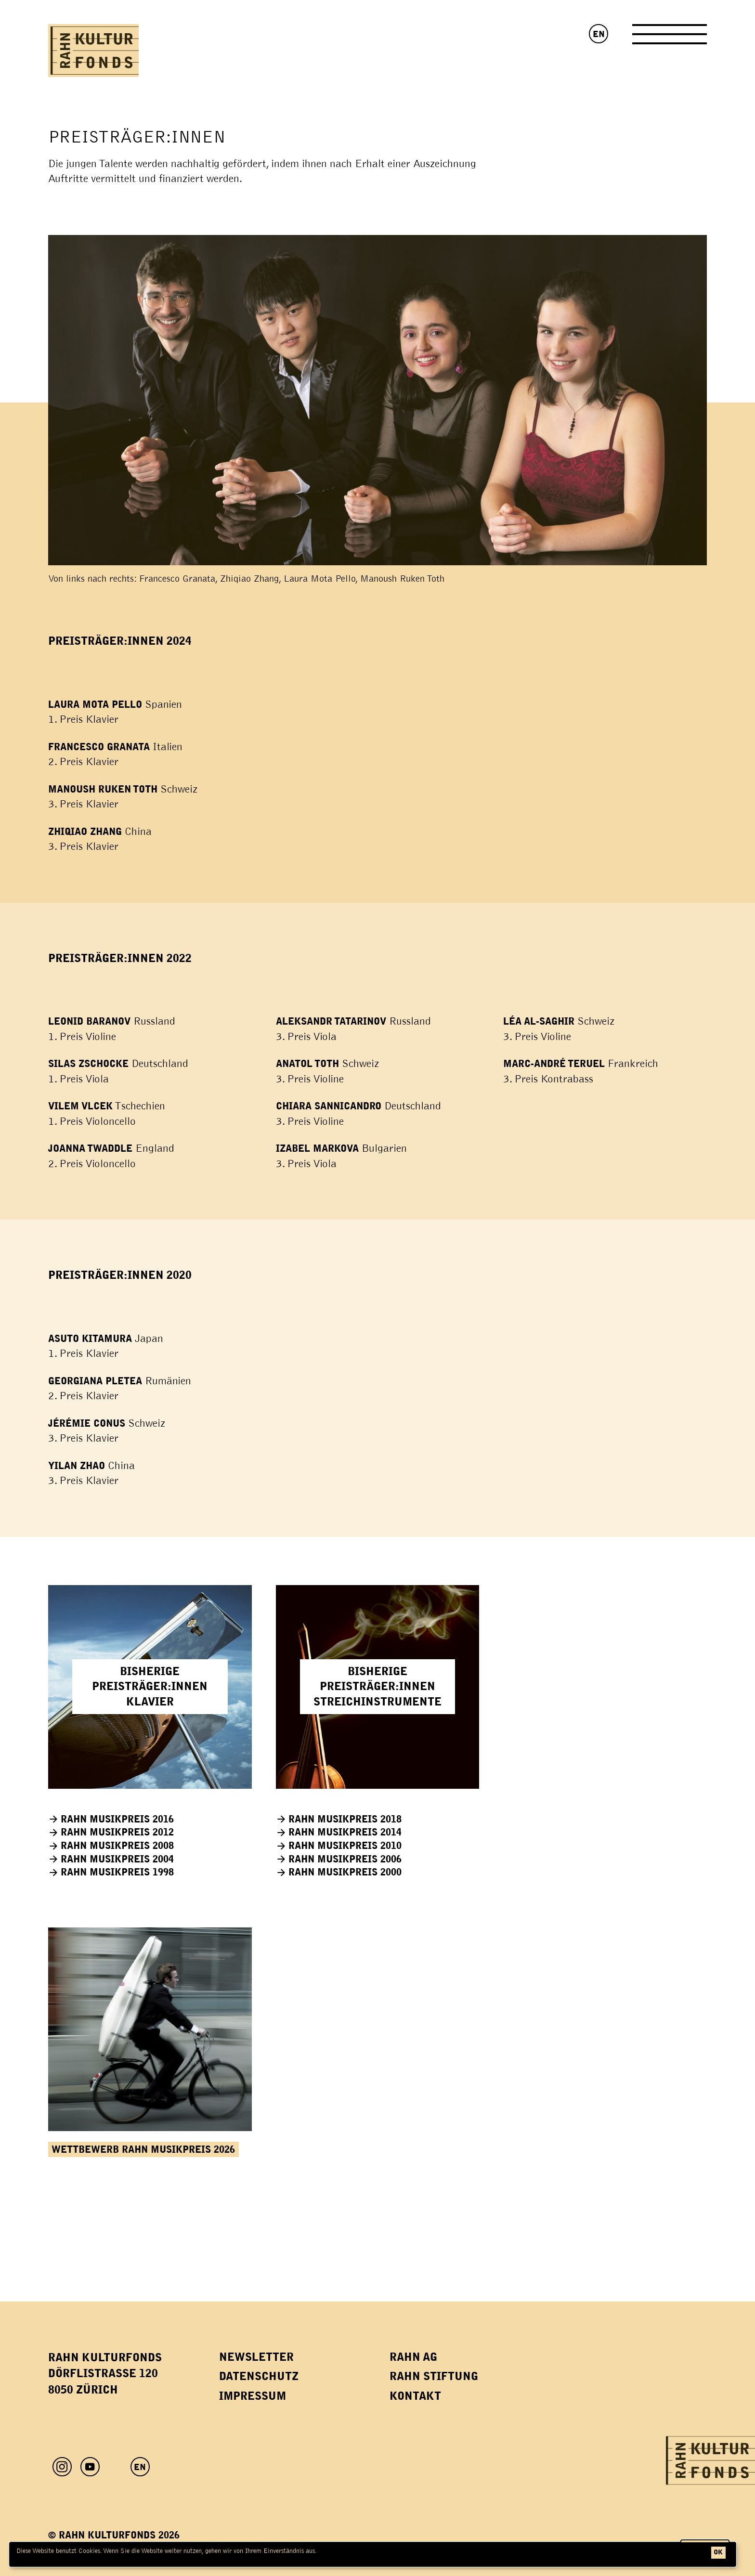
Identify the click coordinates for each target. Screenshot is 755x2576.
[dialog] (373, 2554)
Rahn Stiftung (434, 2376)
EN (599, 34)
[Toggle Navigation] (669, 38)
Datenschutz (259, 2376)
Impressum (252, 2396)
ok (718, 2552)
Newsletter (256, 2357)
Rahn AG (413, 2357)
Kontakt (415, 2396)
